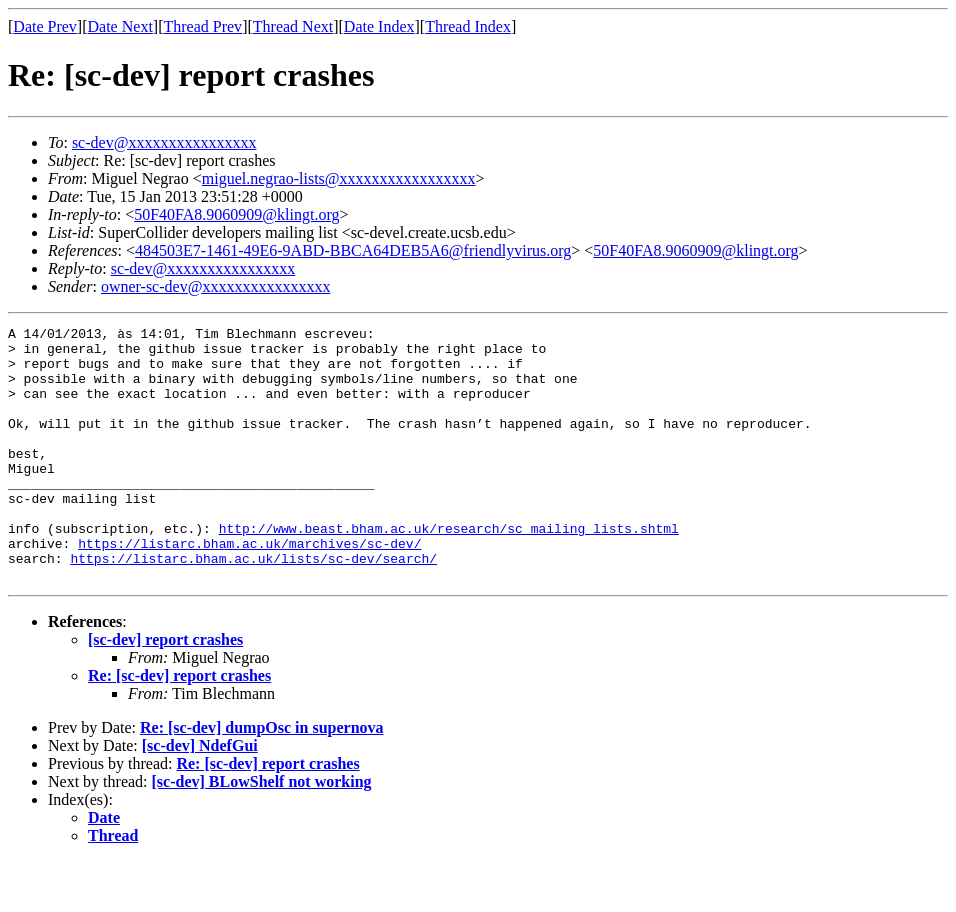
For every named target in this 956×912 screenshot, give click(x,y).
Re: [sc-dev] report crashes (179, 726)
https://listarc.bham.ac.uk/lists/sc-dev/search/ (253, 606)
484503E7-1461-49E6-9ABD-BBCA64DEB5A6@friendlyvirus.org (353, 250)
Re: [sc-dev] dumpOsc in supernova (262, 778)
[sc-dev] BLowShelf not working (262, 832)
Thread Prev (202, 26)
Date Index (379, 26)
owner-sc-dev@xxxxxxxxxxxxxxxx (215, 286)
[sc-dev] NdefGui (200, 796)
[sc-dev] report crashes (165, 690)
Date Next (120, 26)
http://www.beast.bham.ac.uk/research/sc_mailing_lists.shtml (449, 570)
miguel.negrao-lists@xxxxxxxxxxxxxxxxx (339, 178)
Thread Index (468, 26)
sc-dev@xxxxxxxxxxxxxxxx (164, 142)
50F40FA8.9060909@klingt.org (236, 214)
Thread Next (293, 26)
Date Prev (45, 26)
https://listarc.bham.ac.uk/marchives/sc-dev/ (249, 588)
